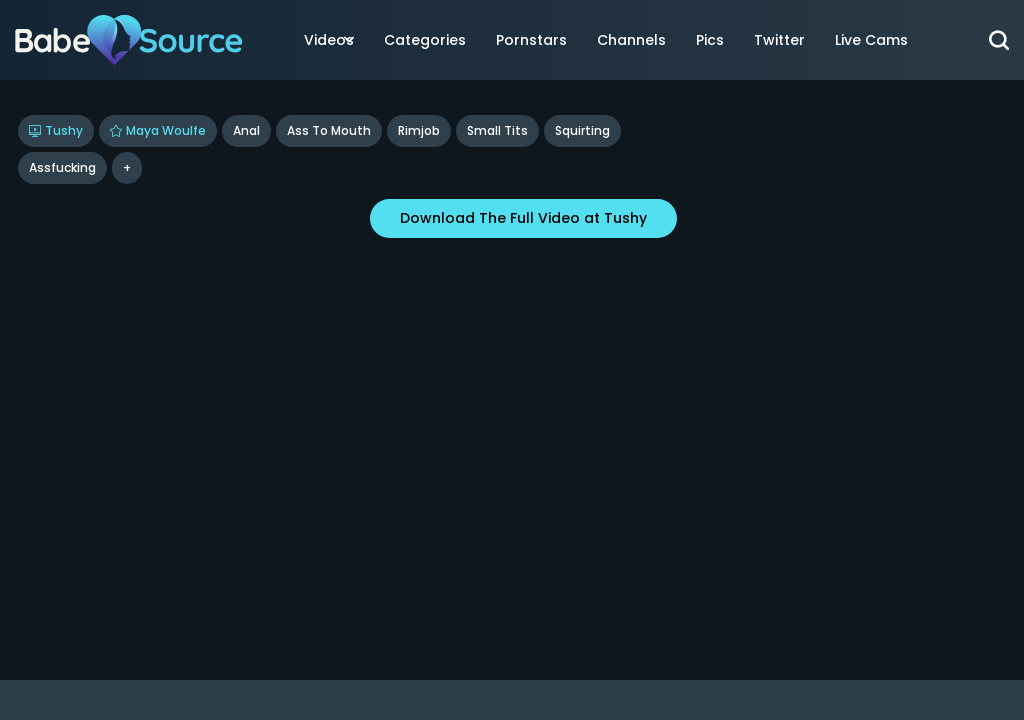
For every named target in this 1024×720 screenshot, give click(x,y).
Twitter (779, 40)
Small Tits (497, 130)
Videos (329, 40)
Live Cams (871, 40)
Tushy (56, 130)
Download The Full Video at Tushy (523, 218)
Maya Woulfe (158, 130)
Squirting (582, 130)
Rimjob (419, 130)
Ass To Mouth (329, 130)
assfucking (62, 167)
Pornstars (531, 40)
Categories (425, 40)
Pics (710, 40)
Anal (246, 130)
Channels (631, 40)
